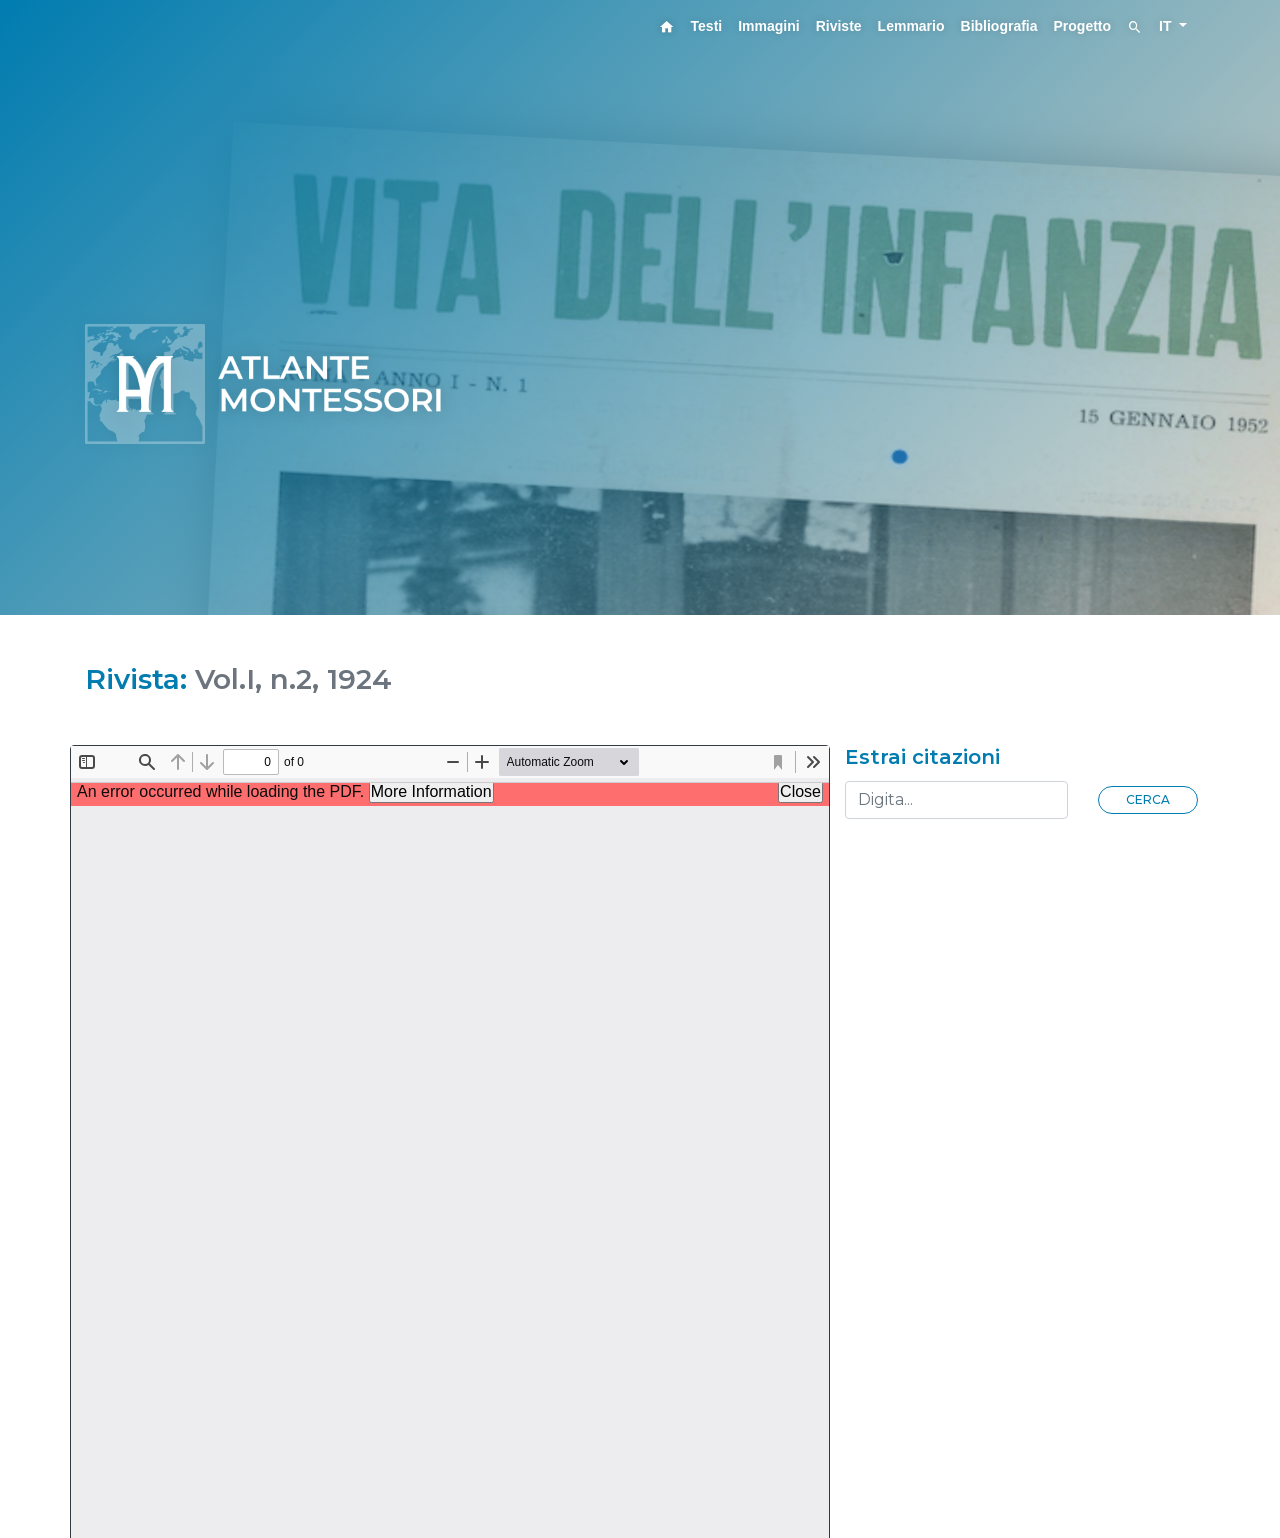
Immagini (768, 26)
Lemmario (911, 26)
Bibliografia (999, 26)
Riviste (839, 26)
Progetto (1083, 26)
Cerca (1148, 799)
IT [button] (1167, 26)
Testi (707, 26)
